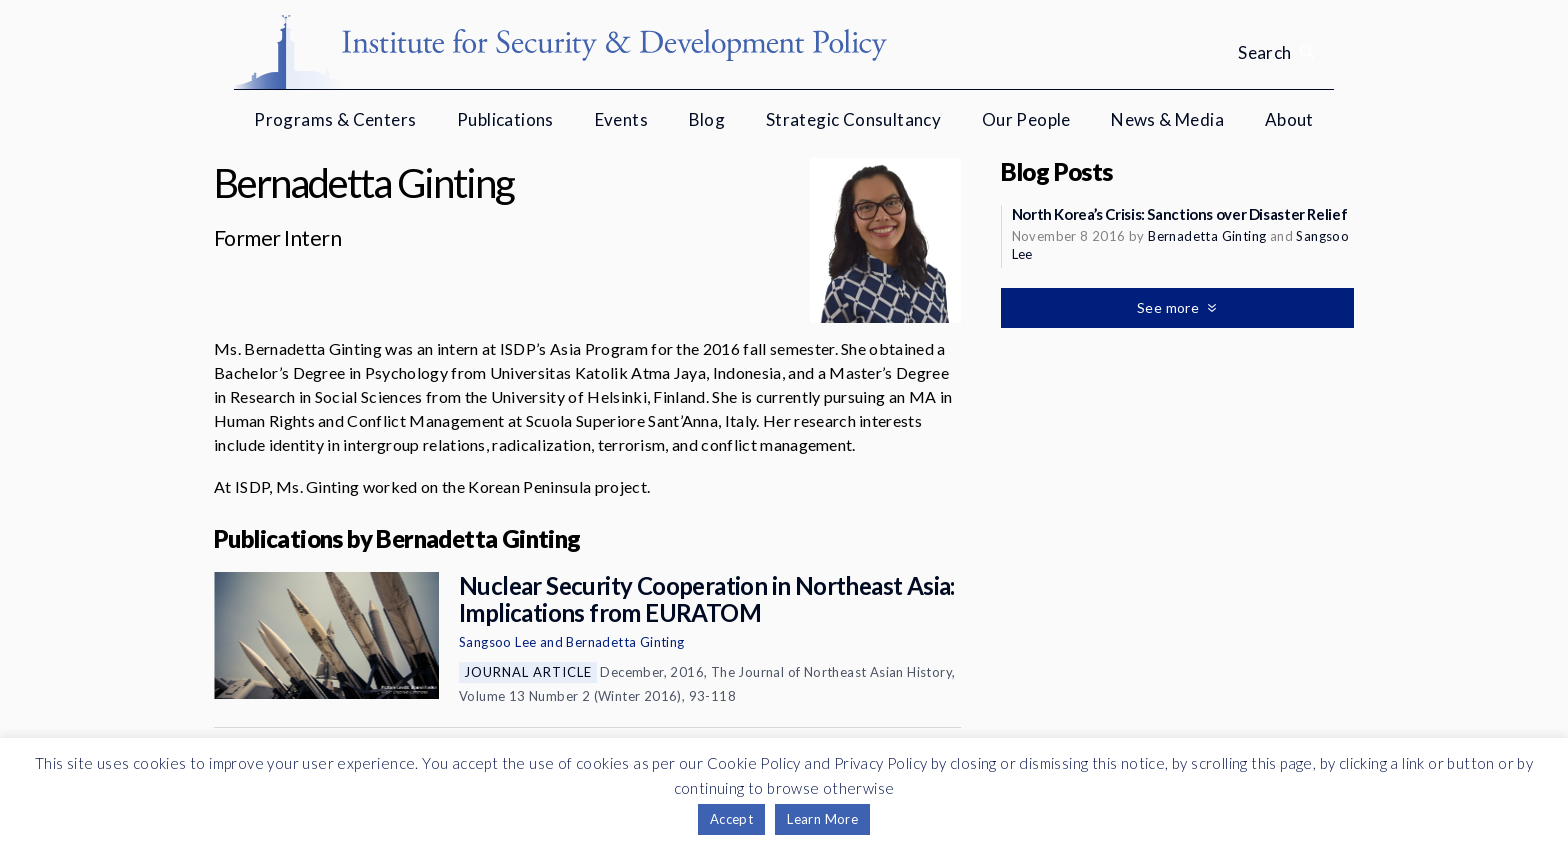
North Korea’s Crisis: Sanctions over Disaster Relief (1180, 214)
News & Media (1167, 119)
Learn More (822, 819)
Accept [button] (731, 819)
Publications (505, 119)
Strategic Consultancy (853, 119)
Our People (1026, 119)
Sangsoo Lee (497, 642)
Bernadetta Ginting (625, 642)
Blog (707, 119)
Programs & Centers (335, 119)
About (1289, 119)
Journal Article (528, 672)
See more (1170, 307)
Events (621, 119)
